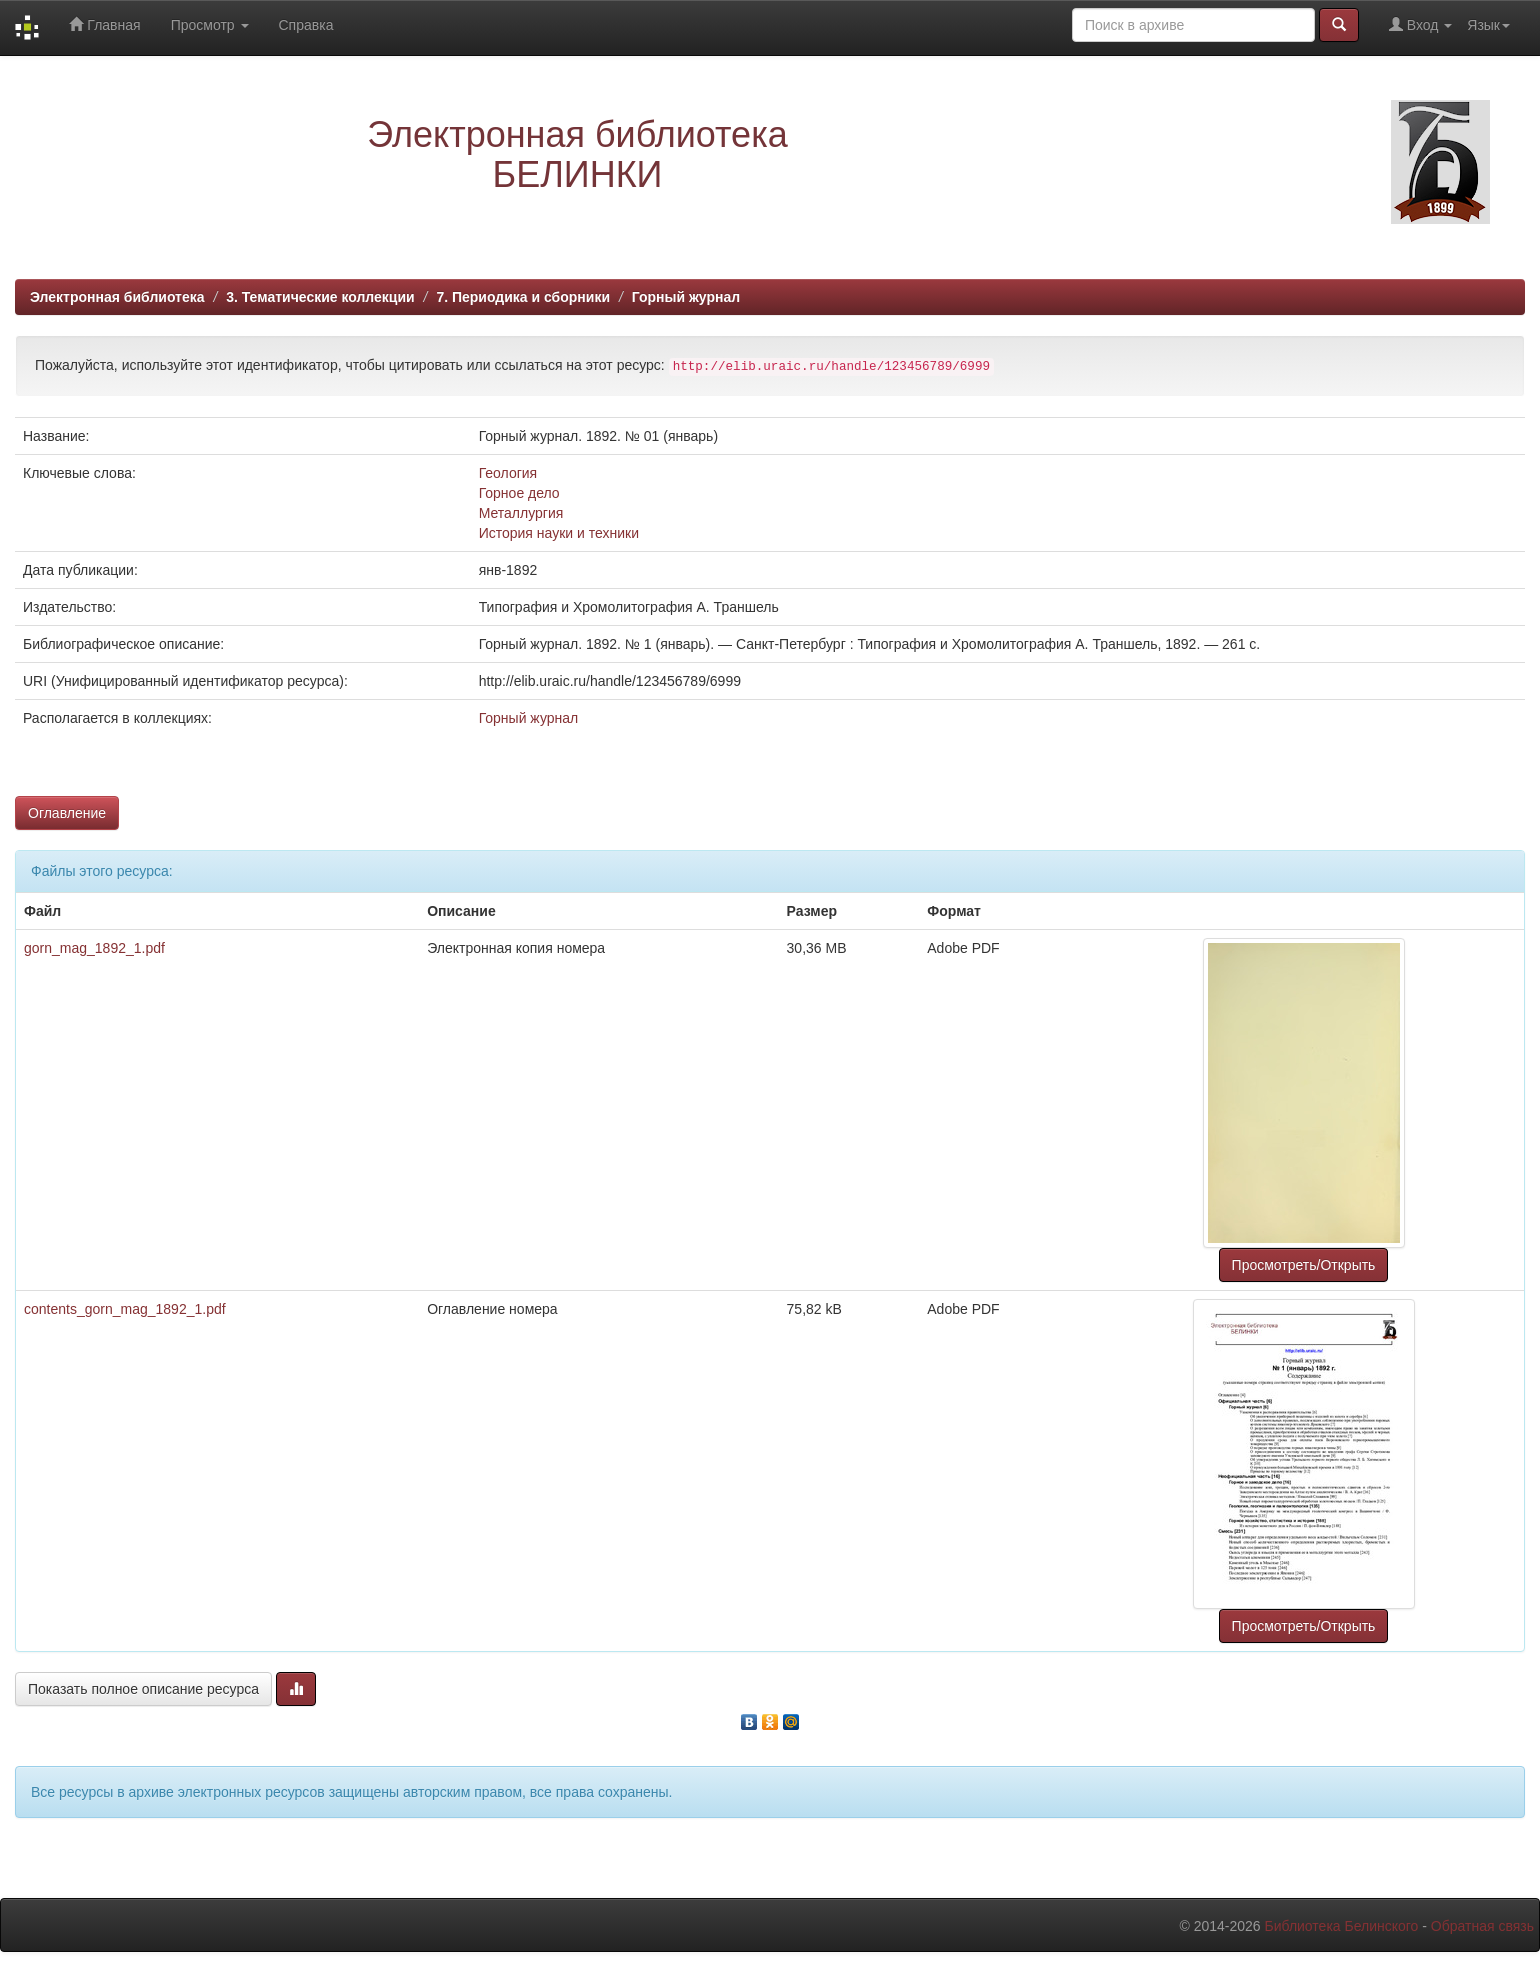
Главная (104, 24)
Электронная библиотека (117, 297)
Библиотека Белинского (1341, 1926)
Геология (508, 473)
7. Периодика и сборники (523, 297)
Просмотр (210, 25)
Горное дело (519, 493)
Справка (306, 25)
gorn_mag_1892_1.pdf (94, 948)
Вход (1420, 24)
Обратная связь (1482, 1926)
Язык (1488, 25)
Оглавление (67, 813)
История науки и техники (559, 533)
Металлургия (521, 513)
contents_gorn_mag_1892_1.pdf (125, 1309)
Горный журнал (686, 297)
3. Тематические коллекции (320, 297)
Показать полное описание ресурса (143, 1689)
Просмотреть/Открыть (1304, 1265)
